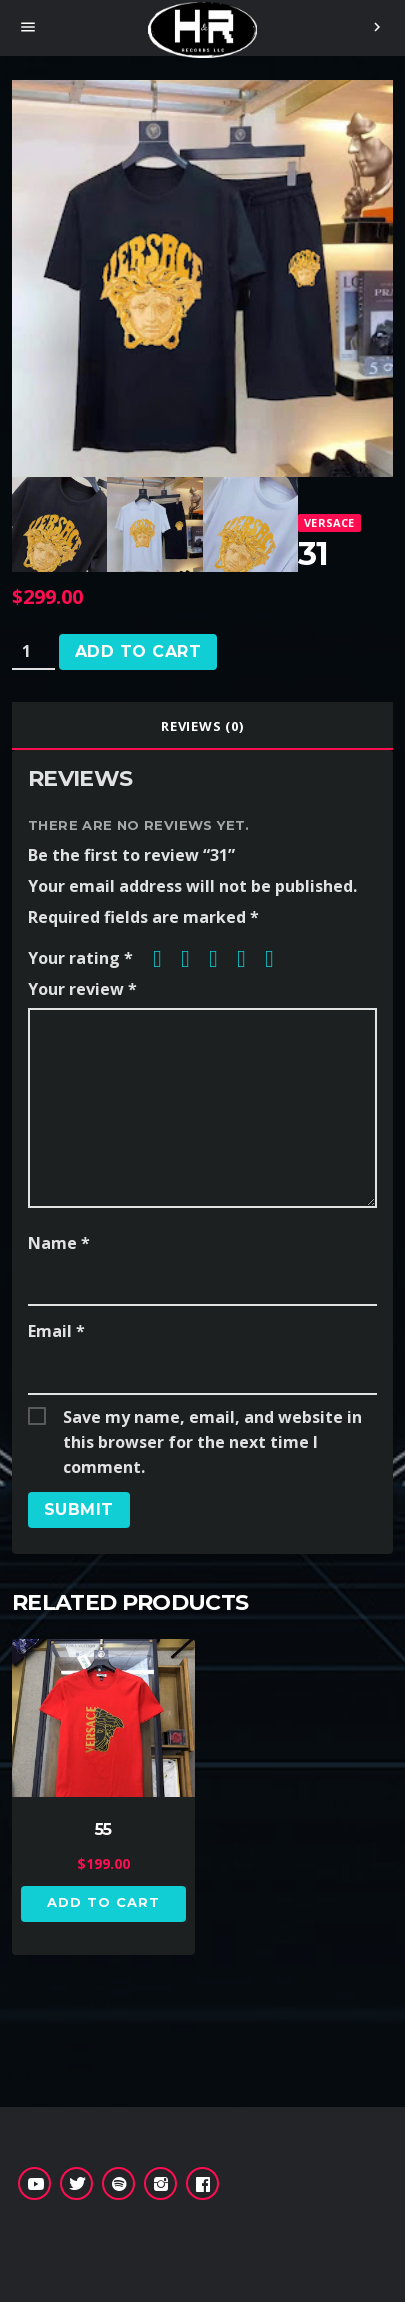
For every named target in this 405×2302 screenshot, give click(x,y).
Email (56, 1331)
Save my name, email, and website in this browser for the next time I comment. (212, 1418)
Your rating (80, 958)
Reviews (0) (202, 726)
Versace (329, 522)
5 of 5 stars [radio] (277, 959)
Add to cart (138, 651)
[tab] (202, 726)
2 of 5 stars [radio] (193, 959)
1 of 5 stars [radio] (165, 959)
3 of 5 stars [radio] (221, 959)
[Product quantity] (33, 652)
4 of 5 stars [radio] (249, 959)
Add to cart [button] (103, 1902)
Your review (82, 989)
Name (59, 1243)
